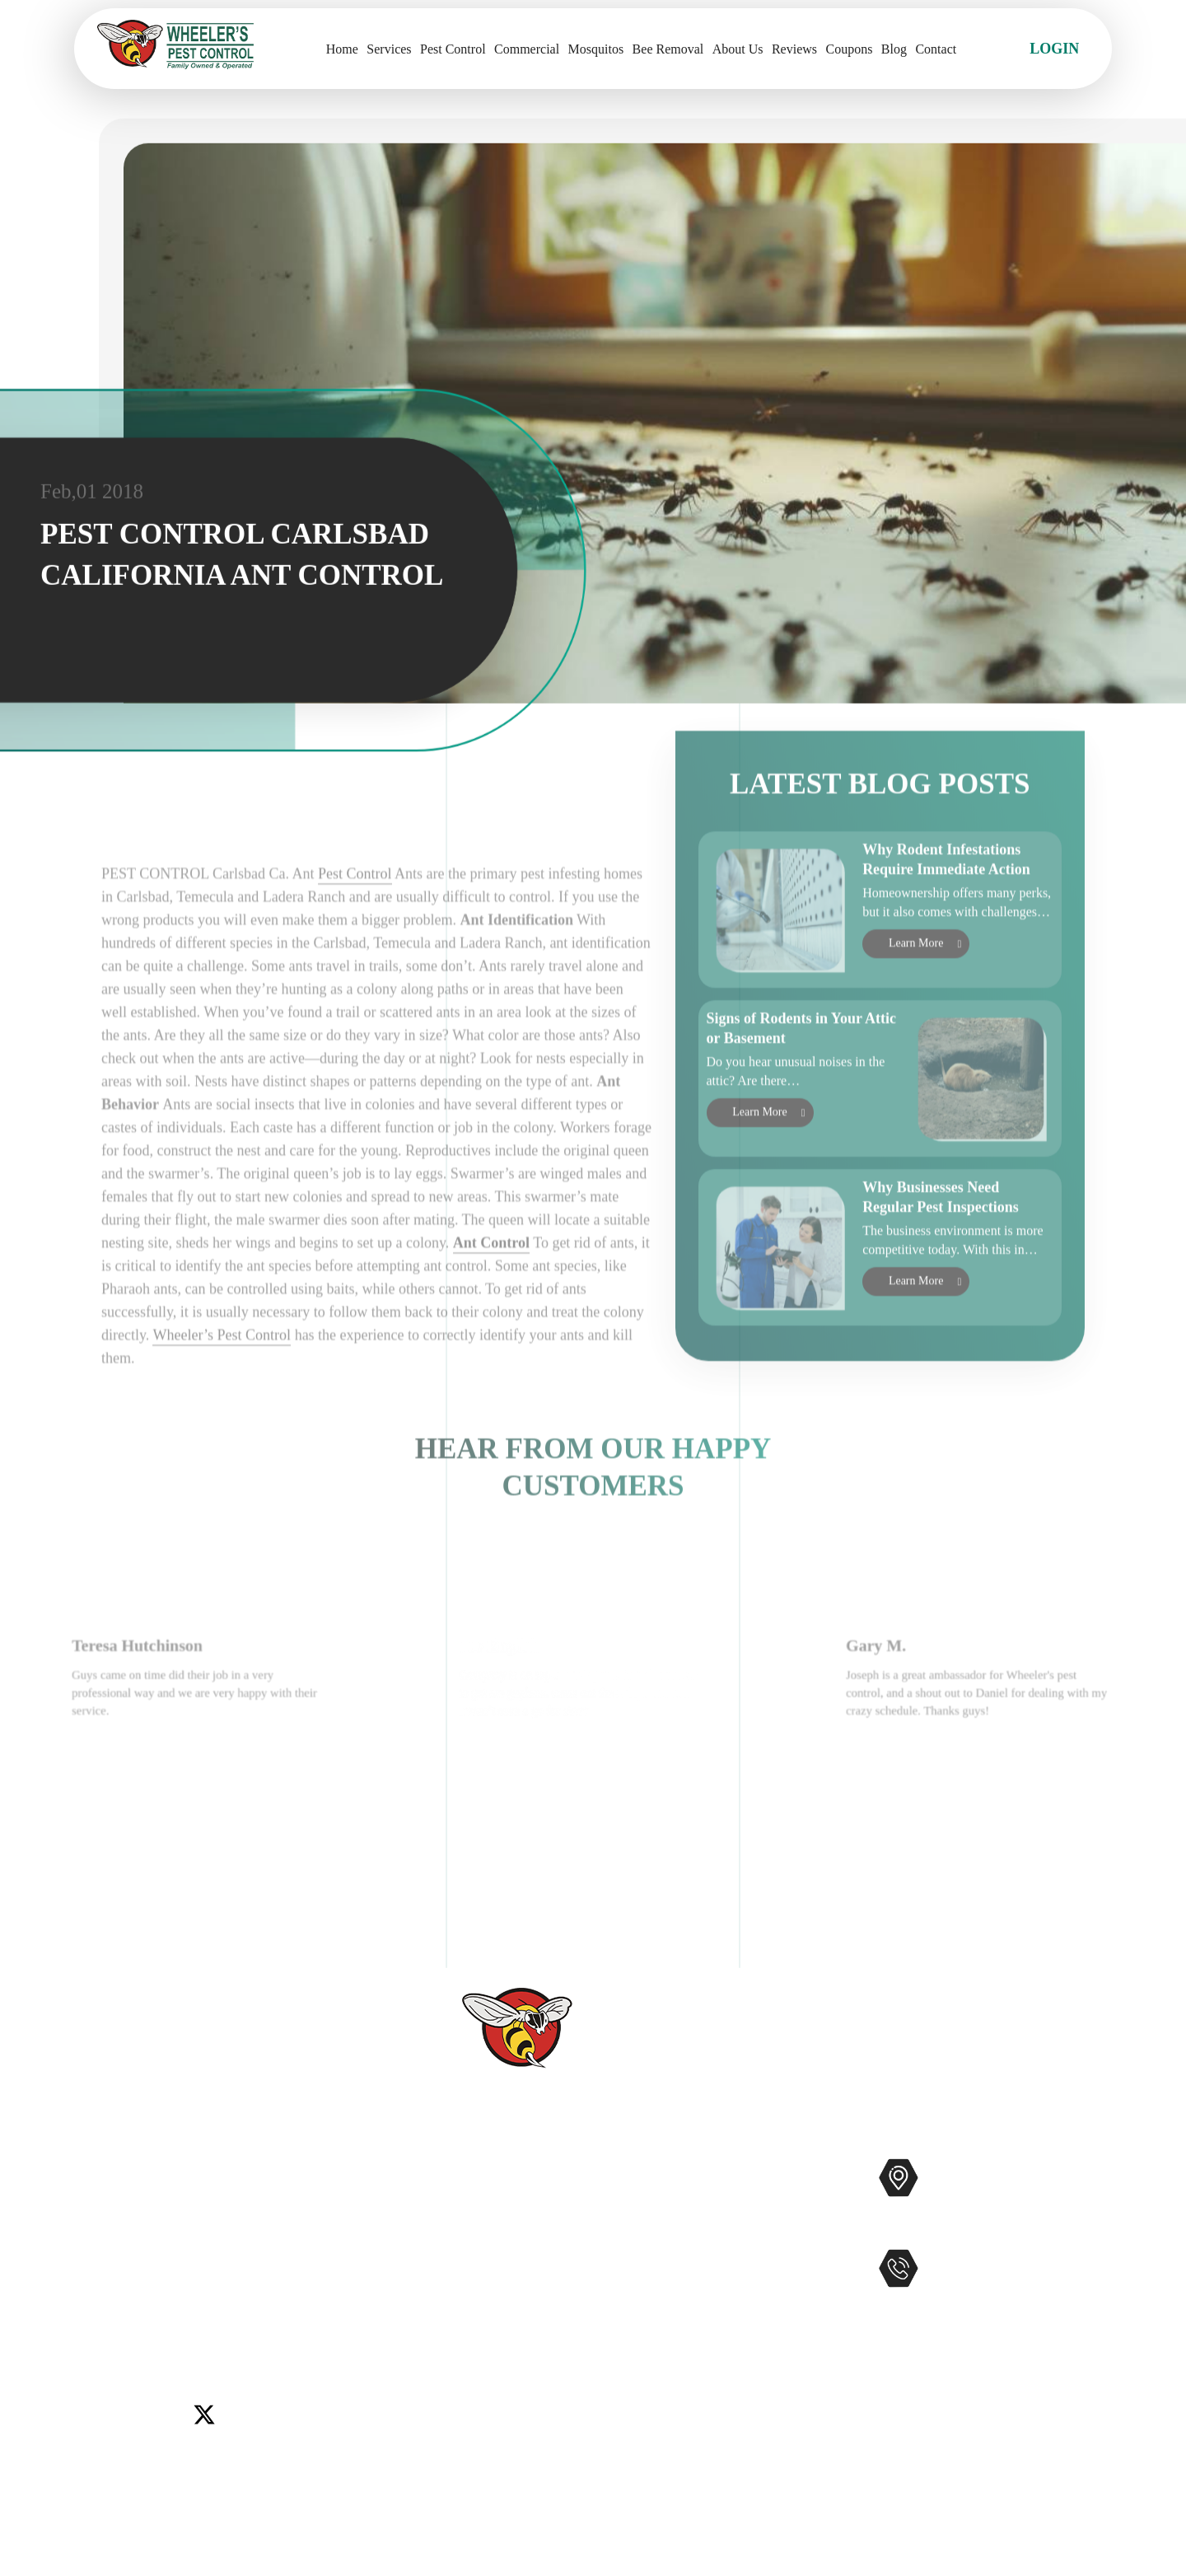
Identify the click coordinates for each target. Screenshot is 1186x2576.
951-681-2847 (997, 2303)
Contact (935, 49)
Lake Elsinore (295, 2271)
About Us (737, 49)
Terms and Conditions (508, 2461)
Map (1089, 2230)
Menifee (99, 2292)
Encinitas (218, 2271)
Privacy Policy (486, 2435)
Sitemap (467, 2409)
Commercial (526, 49)
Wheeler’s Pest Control (221, 1428)
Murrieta (157, 2292)
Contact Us (476, 2277)
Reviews (794, 49)
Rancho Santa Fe (240, 2292)
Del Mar (159, 2271)
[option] (206, 1773)
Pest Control (453, 49)
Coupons (849, 49)
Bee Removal (668, 49)
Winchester (173, 2312)
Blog (894, 49)
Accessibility (482, 2382)
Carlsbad (100, 2271)
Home (342, 49)
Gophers (676, 2277)
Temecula (327, 2292)
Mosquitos (596, 49)
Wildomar (103, 2312)
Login (1054, 48)
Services (389, 49)
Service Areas (484, 2356)
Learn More (916, 995)
